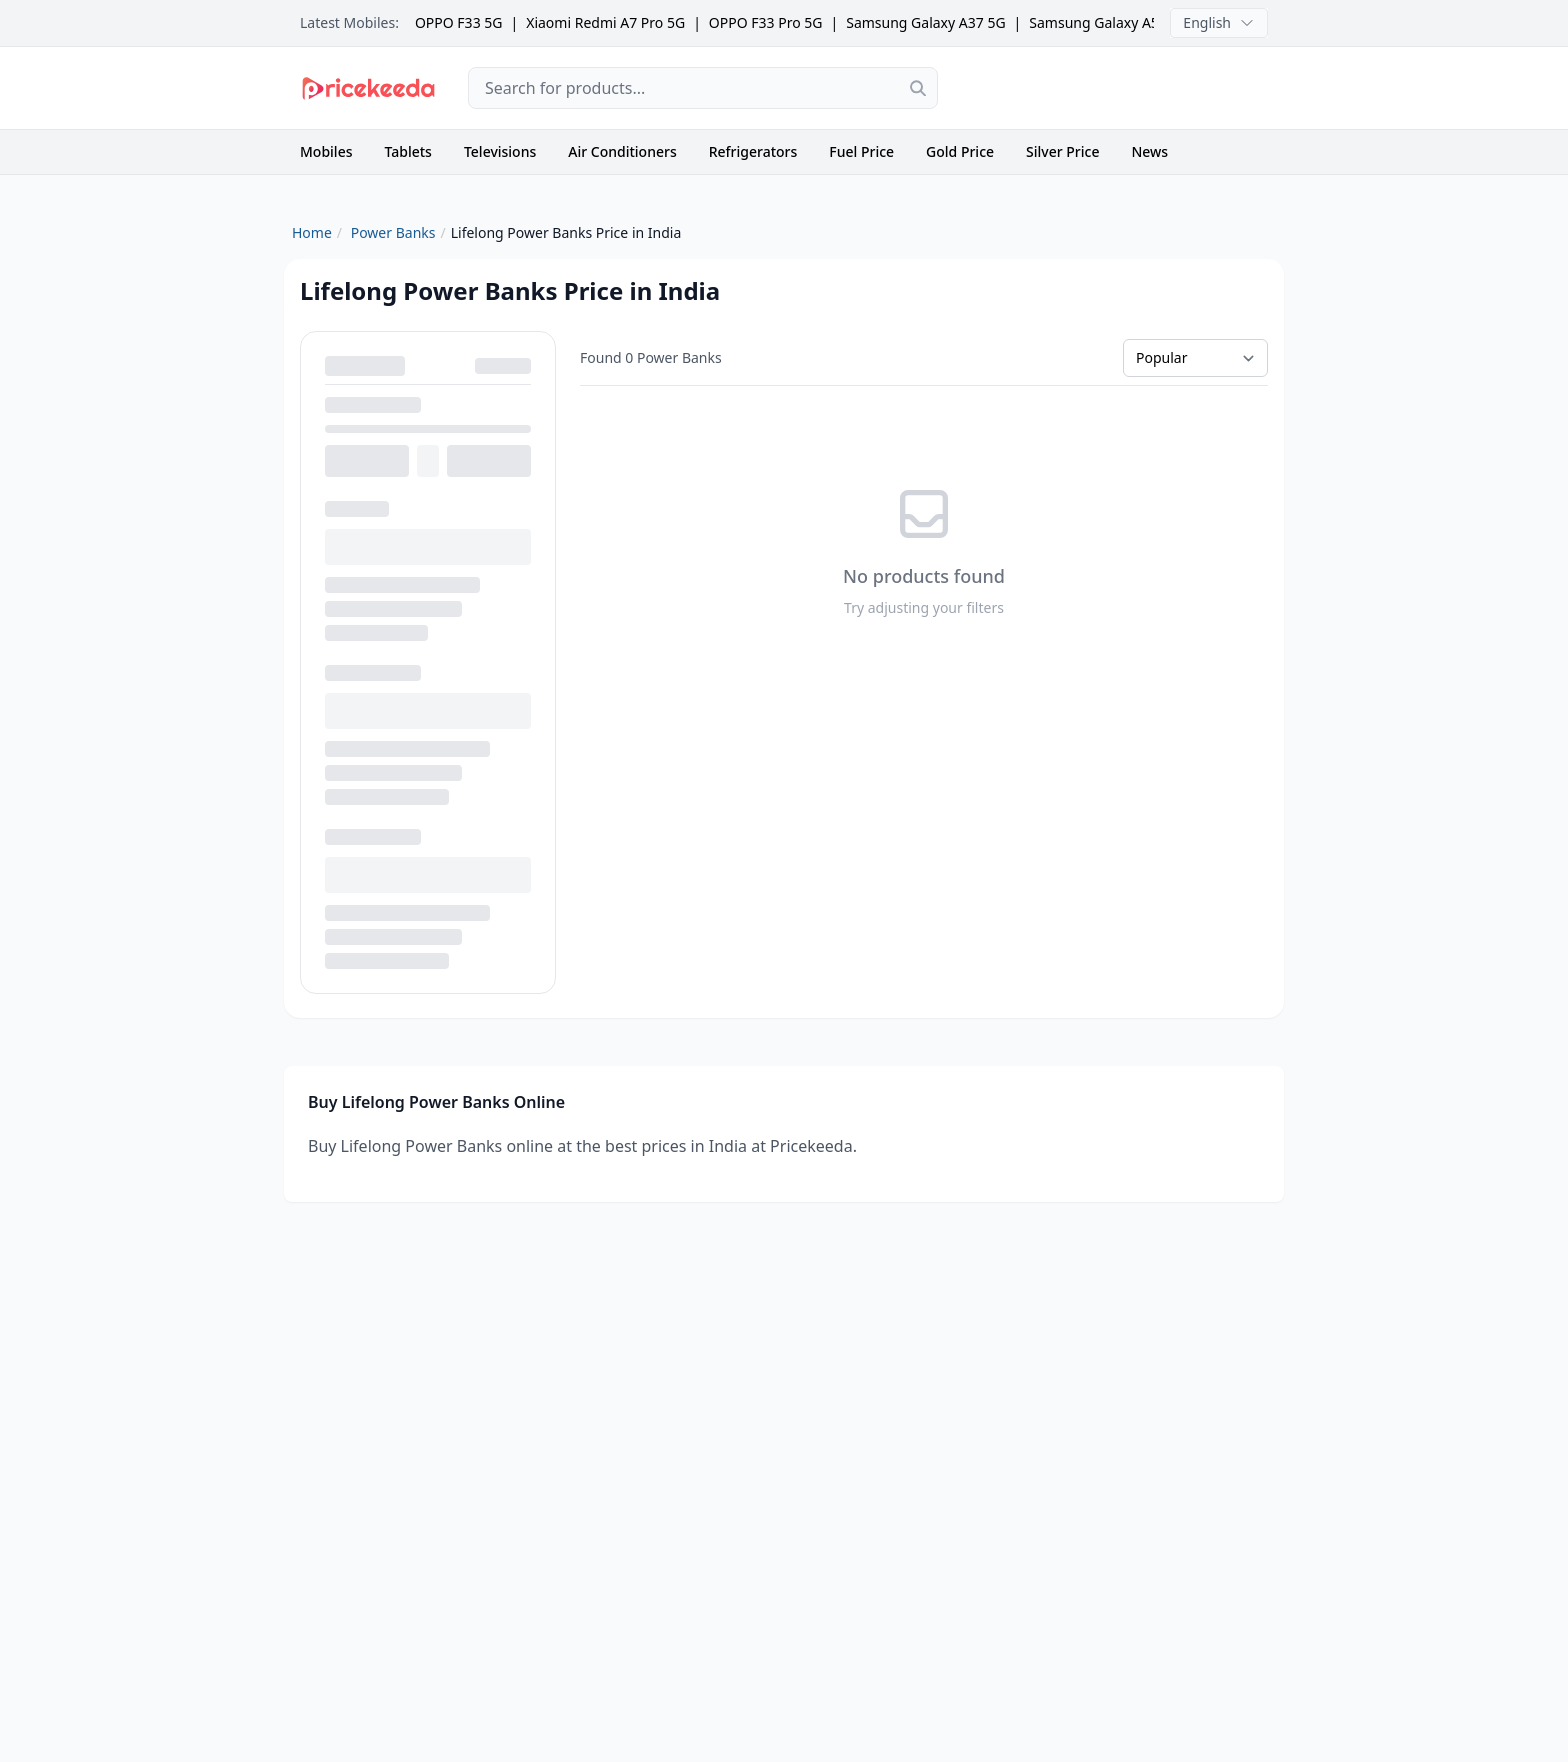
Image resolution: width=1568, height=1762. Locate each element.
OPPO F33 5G (459, 22)
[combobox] (703, 88)
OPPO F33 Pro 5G (766, 22)
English (1219, 22)
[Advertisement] (1119, 88)
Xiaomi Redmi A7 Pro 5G (605, 22)
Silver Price (1062, 151)
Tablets (408, 151)
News (1149, 151)
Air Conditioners (622, 151)
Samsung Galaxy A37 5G (925, 22)
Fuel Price (861, 151)
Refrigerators (753, 151)
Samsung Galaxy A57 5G (1108, 22)
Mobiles (326, 151)
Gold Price (960, 151)
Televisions (500, 151)
